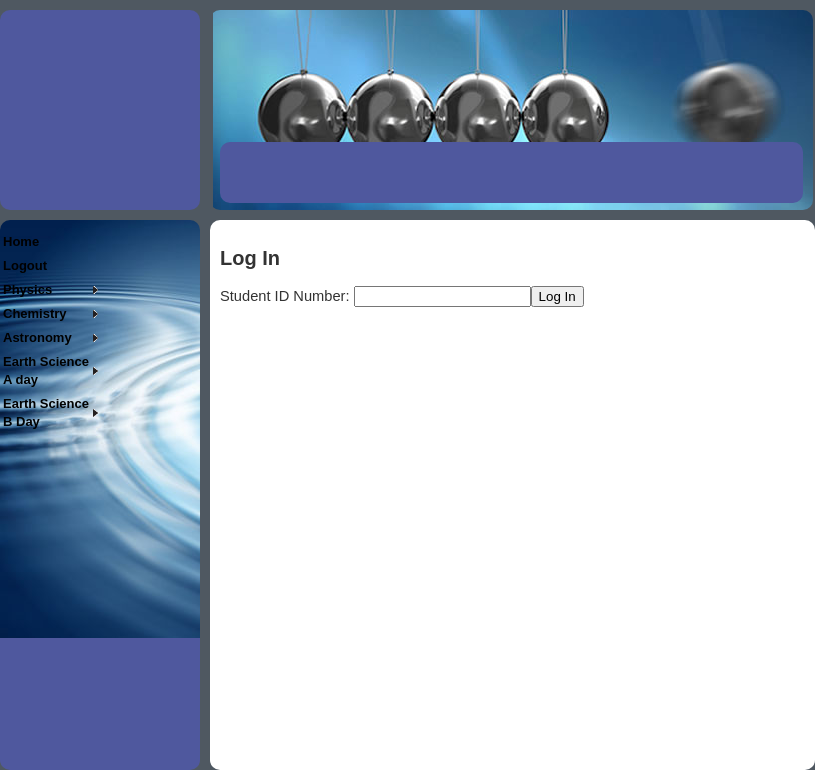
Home (21, 241)
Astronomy (37, 337)
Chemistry (35, 313)
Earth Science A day (46, 370)
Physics (27, 289)
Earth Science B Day (46, 412)
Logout (25, 265)
